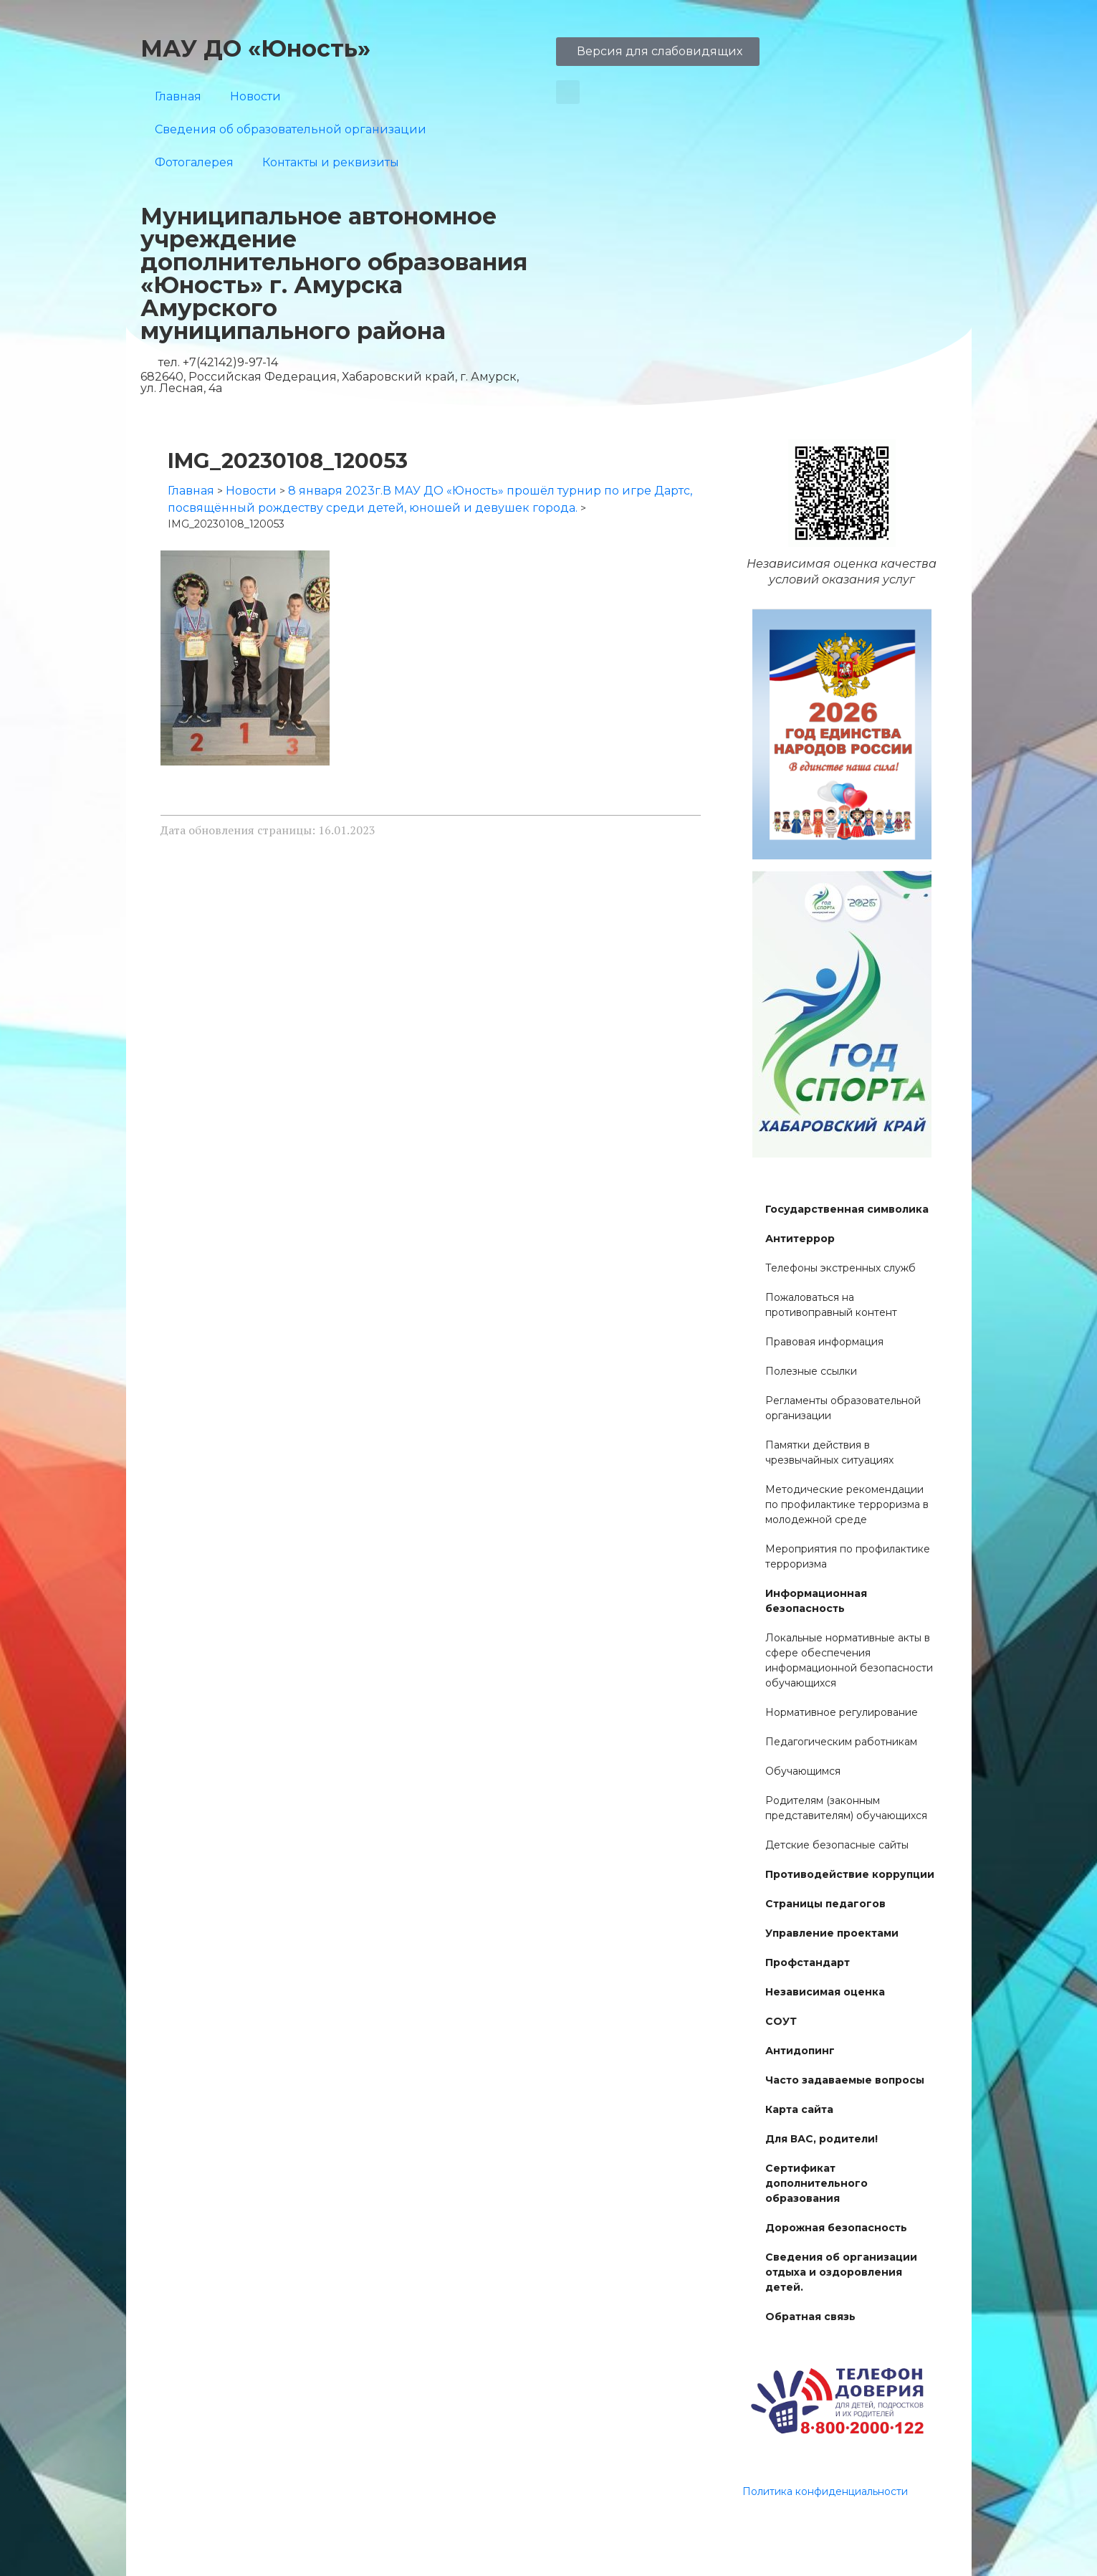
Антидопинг (800, 2050)
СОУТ (781, 2021)
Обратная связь (810, 2316)
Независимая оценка (825, 1991)
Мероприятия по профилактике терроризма (847, 1556)
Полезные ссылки (811, 1371)
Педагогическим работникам (841, 1741)
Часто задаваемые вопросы (844, 2080)
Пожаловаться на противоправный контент (831, 1305)
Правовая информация (824, 1341)
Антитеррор (800, 1238)
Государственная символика (847, 1209)
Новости (255, 96)
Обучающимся (802, 1771)
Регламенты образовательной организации (843, 1408)
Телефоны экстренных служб (840, 1267)
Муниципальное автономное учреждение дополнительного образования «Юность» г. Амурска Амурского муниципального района (333, 273)
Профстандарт (807, 1962)
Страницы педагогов (825, 1903)
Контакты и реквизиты (330, 162)
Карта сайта (799, 2109)
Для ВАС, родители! (821, 2138)
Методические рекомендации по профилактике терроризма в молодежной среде (847, 1504)
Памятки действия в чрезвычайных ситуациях (829, 1452)
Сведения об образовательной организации (290, 129)
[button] (568, 92)
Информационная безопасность (816, 1601)
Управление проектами (832, 1933)
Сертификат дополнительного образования (816, 2183)
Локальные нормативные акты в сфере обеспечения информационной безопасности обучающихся (849, 1660)
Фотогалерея (194, 162)
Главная (178, 96)
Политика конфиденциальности (825, 2491)
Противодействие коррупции (849, 1874)
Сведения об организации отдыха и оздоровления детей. (841, 2272)
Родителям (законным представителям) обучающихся (846, 1808)
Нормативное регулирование (841, 1712)
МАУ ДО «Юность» (255, 48)
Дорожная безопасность (836, 2227)
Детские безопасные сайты (837, 1844)
